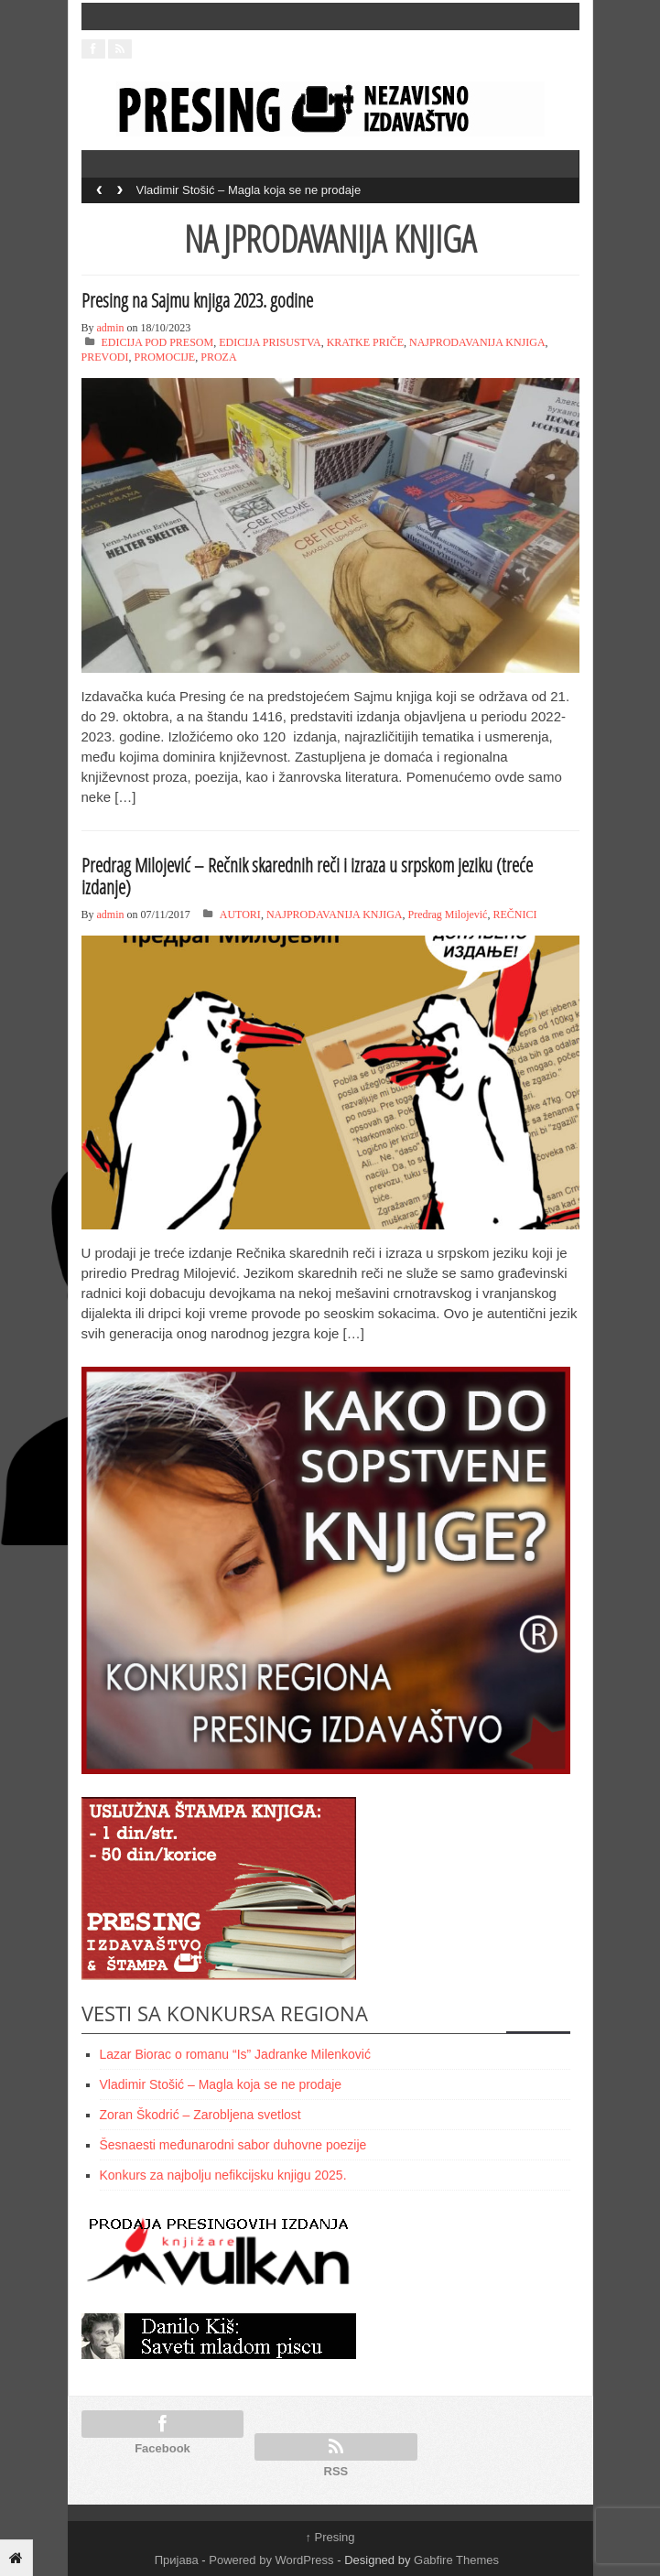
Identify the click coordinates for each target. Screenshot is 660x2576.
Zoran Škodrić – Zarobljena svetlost (200, 2114)
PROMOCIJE (165, 357)
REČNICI (514, 914)
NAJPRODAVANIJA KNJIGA (477, 342)
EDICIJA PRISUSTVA (269, 342)
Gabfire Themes (456, 2560)
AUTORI (240, 914)
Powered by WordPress (271, 2560)
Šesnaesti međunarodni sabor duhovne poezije (233, 2145)
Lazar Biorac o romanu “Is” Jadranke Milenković (235, 2054)
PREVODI (105, 357)
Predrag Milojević (447, 914)
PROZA (218, 357)
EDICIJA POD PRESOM (158, 342)
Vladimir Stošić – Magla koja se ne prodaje (249, 190)
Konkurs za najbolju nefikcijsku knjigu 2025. (223, 2175)
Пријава (177, 2560)
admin (110, 327)
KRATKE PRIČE (365, 342)
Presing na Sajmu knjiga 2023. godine (197, 300)
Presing (329, 2537)
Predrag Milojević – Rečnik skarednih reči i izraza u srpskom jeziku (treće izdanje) (307, 876)
